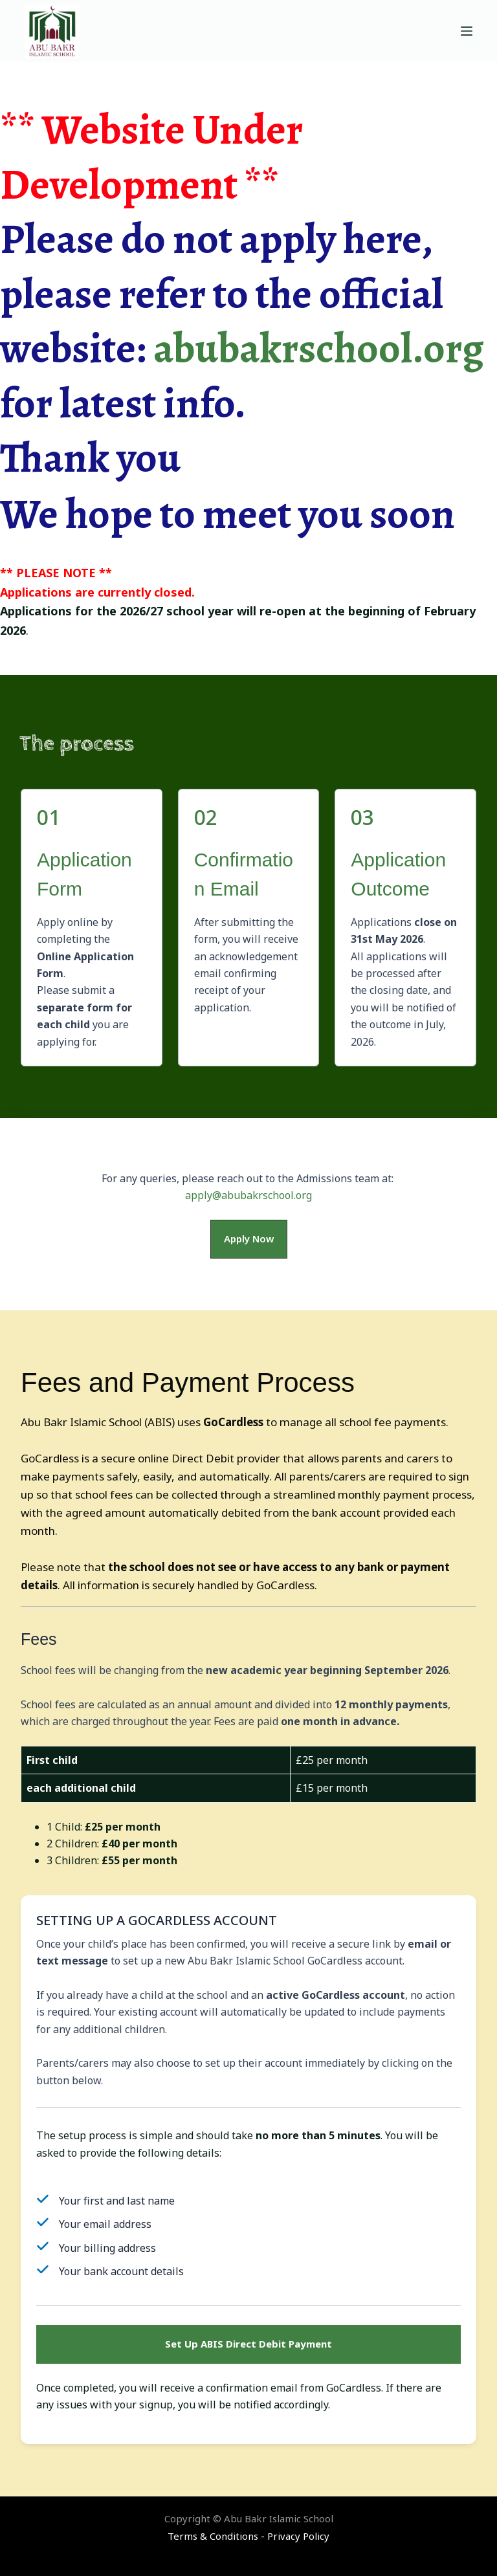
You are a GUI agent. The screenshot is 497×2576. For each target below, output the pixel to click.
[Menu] (466, 31)
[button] (248, 1239)
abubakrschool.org (318, 348)
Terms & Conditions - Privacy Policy (248, 2535)
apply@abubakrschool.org (248, 1195)
